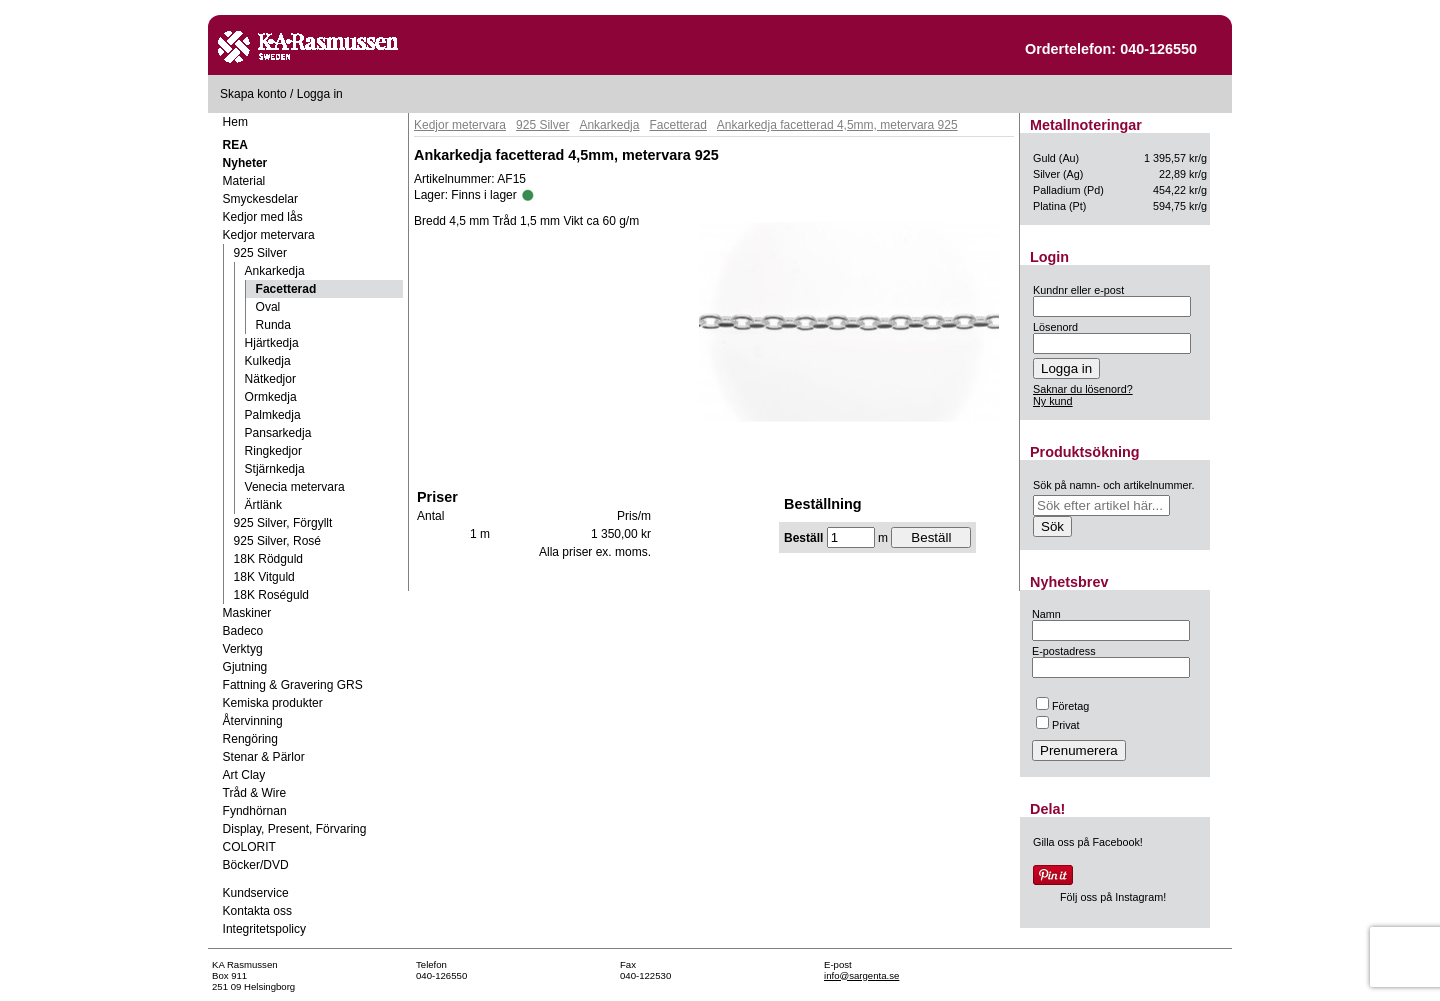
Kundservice (256, 893)
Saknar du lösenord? (1083, 389)
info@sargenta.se (861, 975)
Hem (235, 122)
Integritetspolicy (264, 929)
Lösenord (1055, 327)
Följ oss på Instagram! (1113, 897)
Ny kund (1053, 401)
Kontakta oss (257, 911)
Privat (1058, 725)
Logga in (320, 94)
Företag (1062, 706)
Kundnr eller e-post (1078, 290)
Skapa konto (253, 94)
